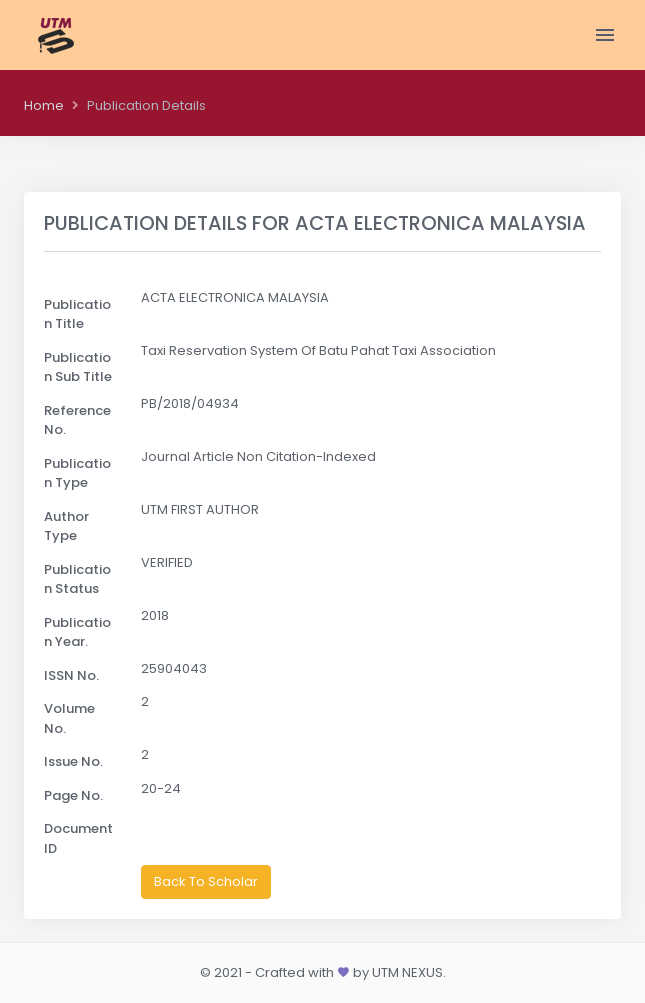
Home (44, 105)
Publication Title (77, 314)
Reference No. (77, 420)
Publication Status (77, 579)
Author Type (66, 526)
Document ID (78, 838)
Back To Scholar (206, 881)
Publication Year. (77, 632)
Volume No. (69, 718)
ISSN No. (71, 675)
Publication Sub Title (78, 367)
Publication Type (77, 473)
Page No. (73, 795)
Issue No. (73, 761)
